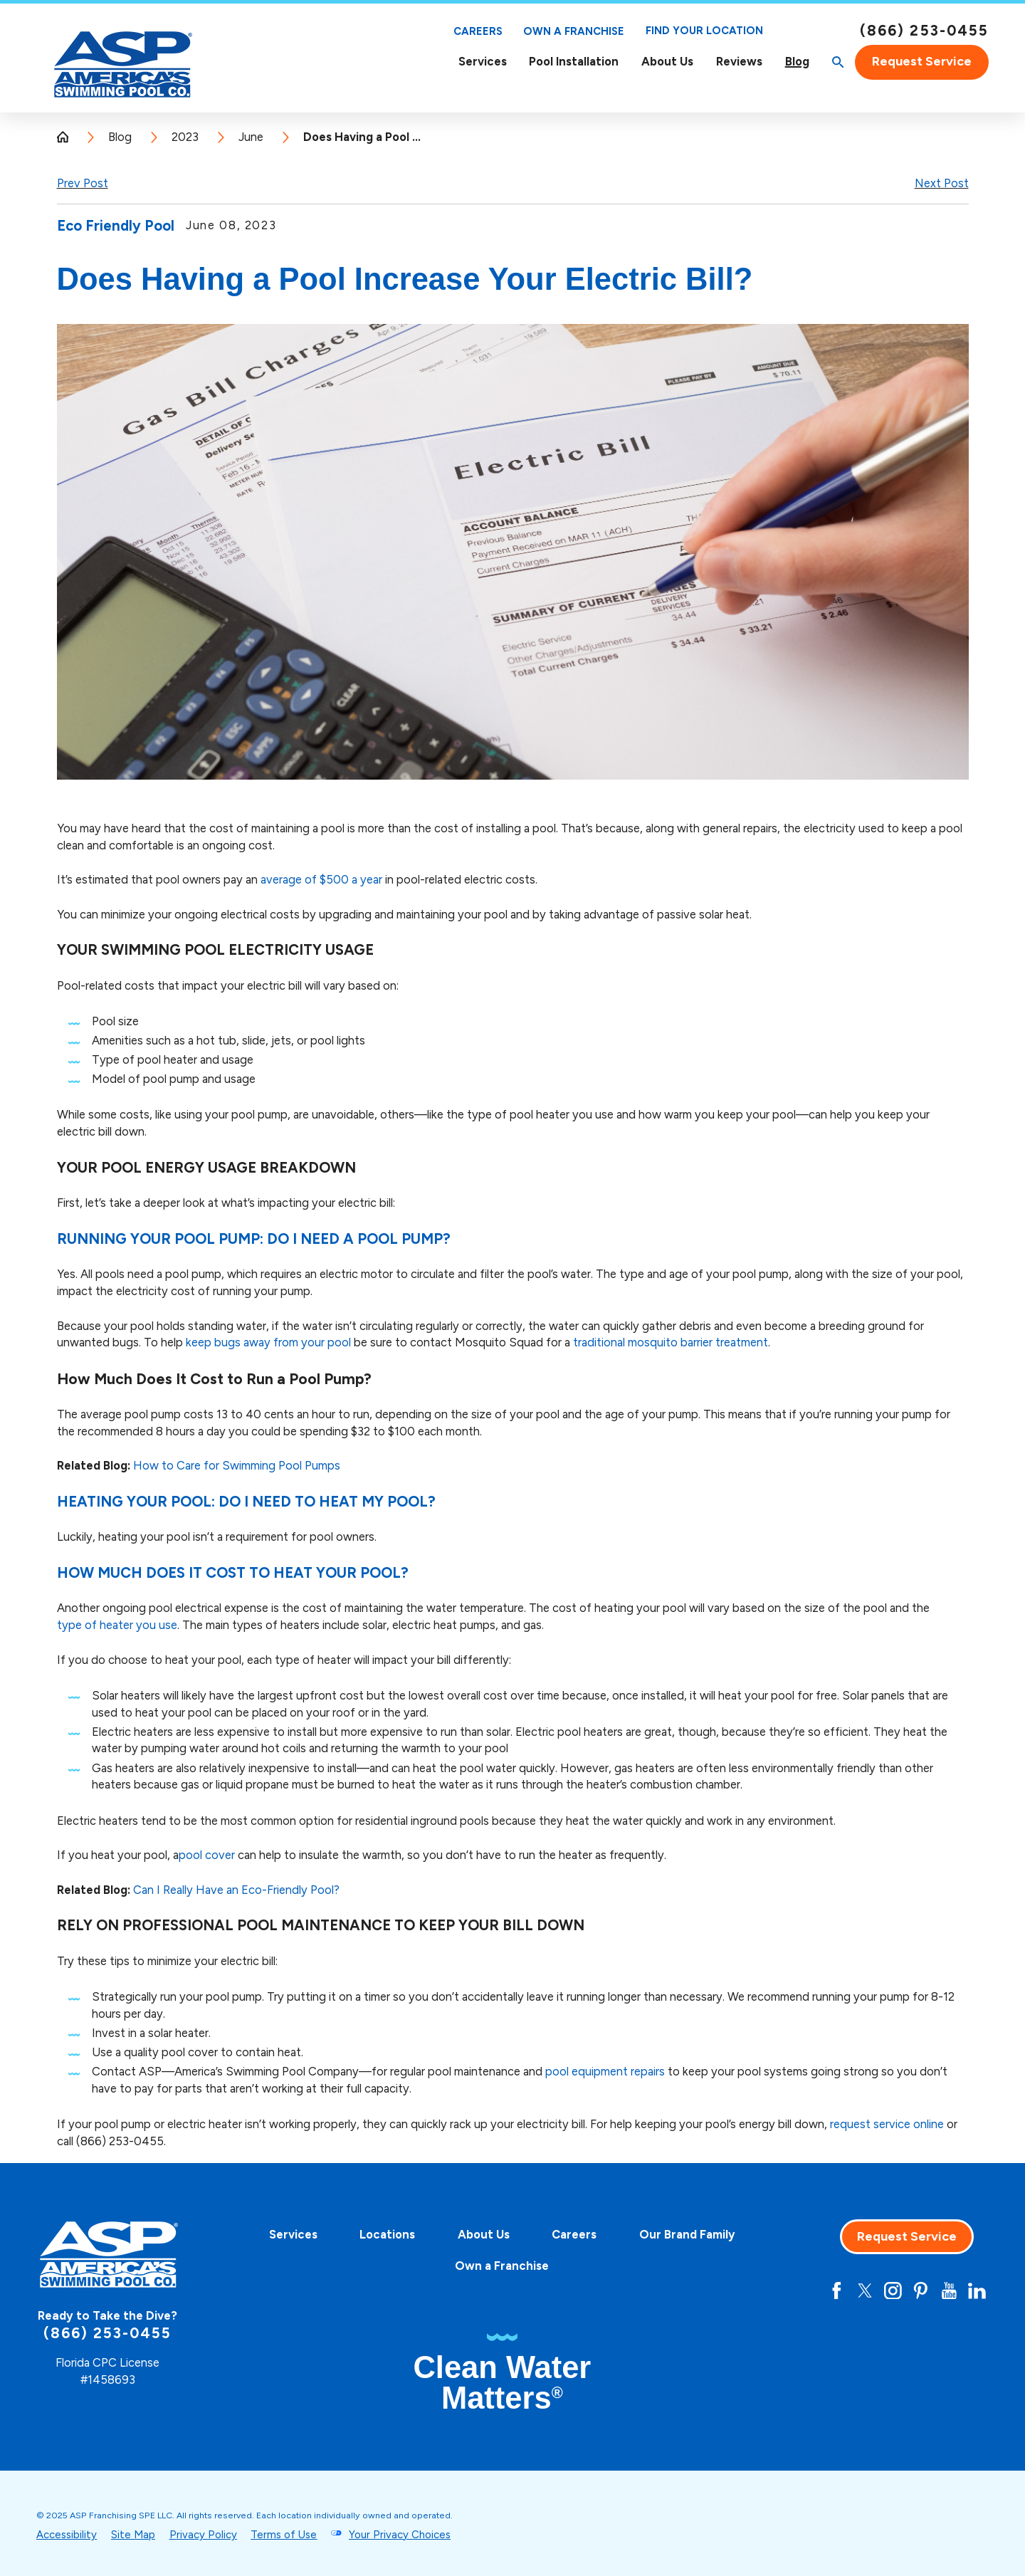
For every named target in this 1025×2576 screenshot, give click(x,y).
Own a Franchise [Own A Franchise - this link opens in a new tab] (502, 2265)
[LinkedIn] (977, 2291)
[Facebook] (837, 2291)
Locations (387, 2234)
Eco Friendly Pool (115, 225)
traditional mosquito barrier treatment (670, 1342)
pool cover (207, 1855)
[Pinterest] (921, 2291)
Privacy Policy (203, 2534)
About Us (667, 61)
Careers (478, 31)
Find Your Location (704, 31)
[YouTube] (949, 2291)
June (250, 137)
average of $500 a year (321, 879)
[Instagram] (893, 2291)
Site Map (133, 2534)
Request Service (922, 61)
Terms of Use (284, 2534)
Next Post (942, 183)
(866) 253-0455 (924, 30)
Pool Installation (574, 61)
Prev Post (82, 183)
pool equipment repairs (605, 2071)
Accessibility (66, 2534)
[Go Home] (68, 136)
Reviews (739, 61)
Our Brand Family (687, 2234)
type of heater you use (117, 1625)
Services (482, 61)
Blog (797, 61)
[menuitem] (482, 62)
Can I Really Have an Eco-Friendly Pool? (236, 1890)
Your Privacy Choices (400, 2534)
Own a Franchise (573, 31)
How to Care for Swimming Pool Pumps (236, 1465)
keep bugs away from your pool (268, 1342)
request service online (887, 2124)
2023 (185, 137)
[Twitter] (865, 2291)
